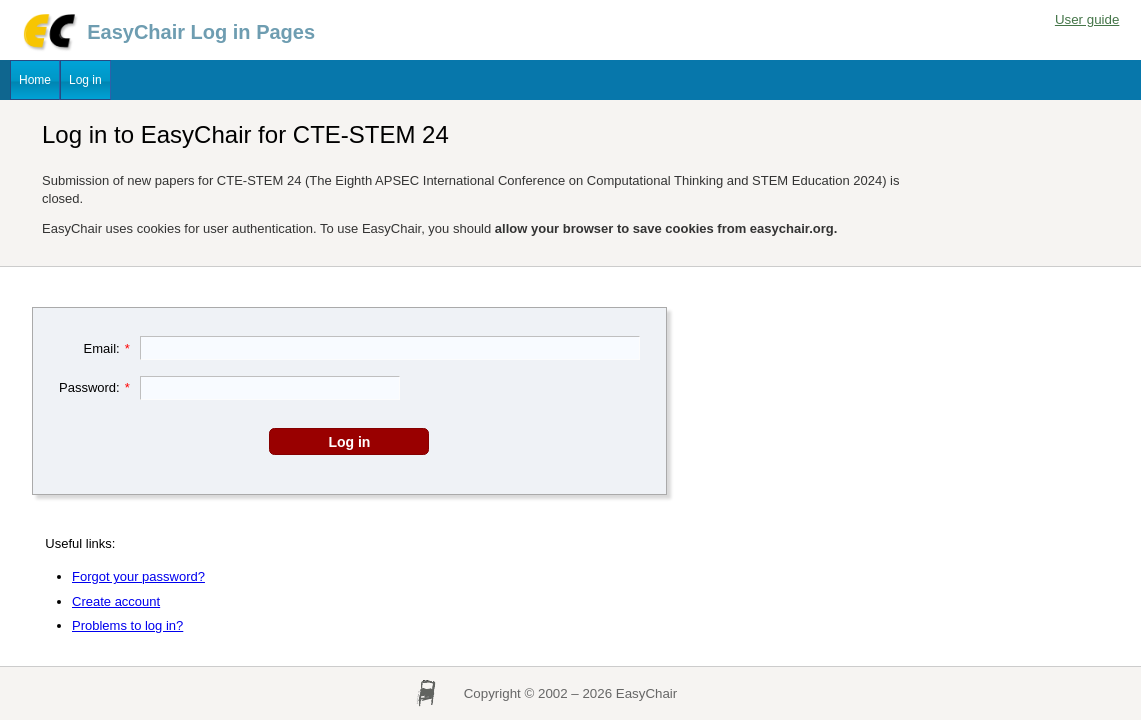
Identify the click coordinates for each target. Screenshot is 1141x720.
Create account (116, 601)
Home (35, 80)
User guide (1087, 19)
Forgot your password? (138, 576)
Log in (85, 80)
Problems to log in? (127, 625)
